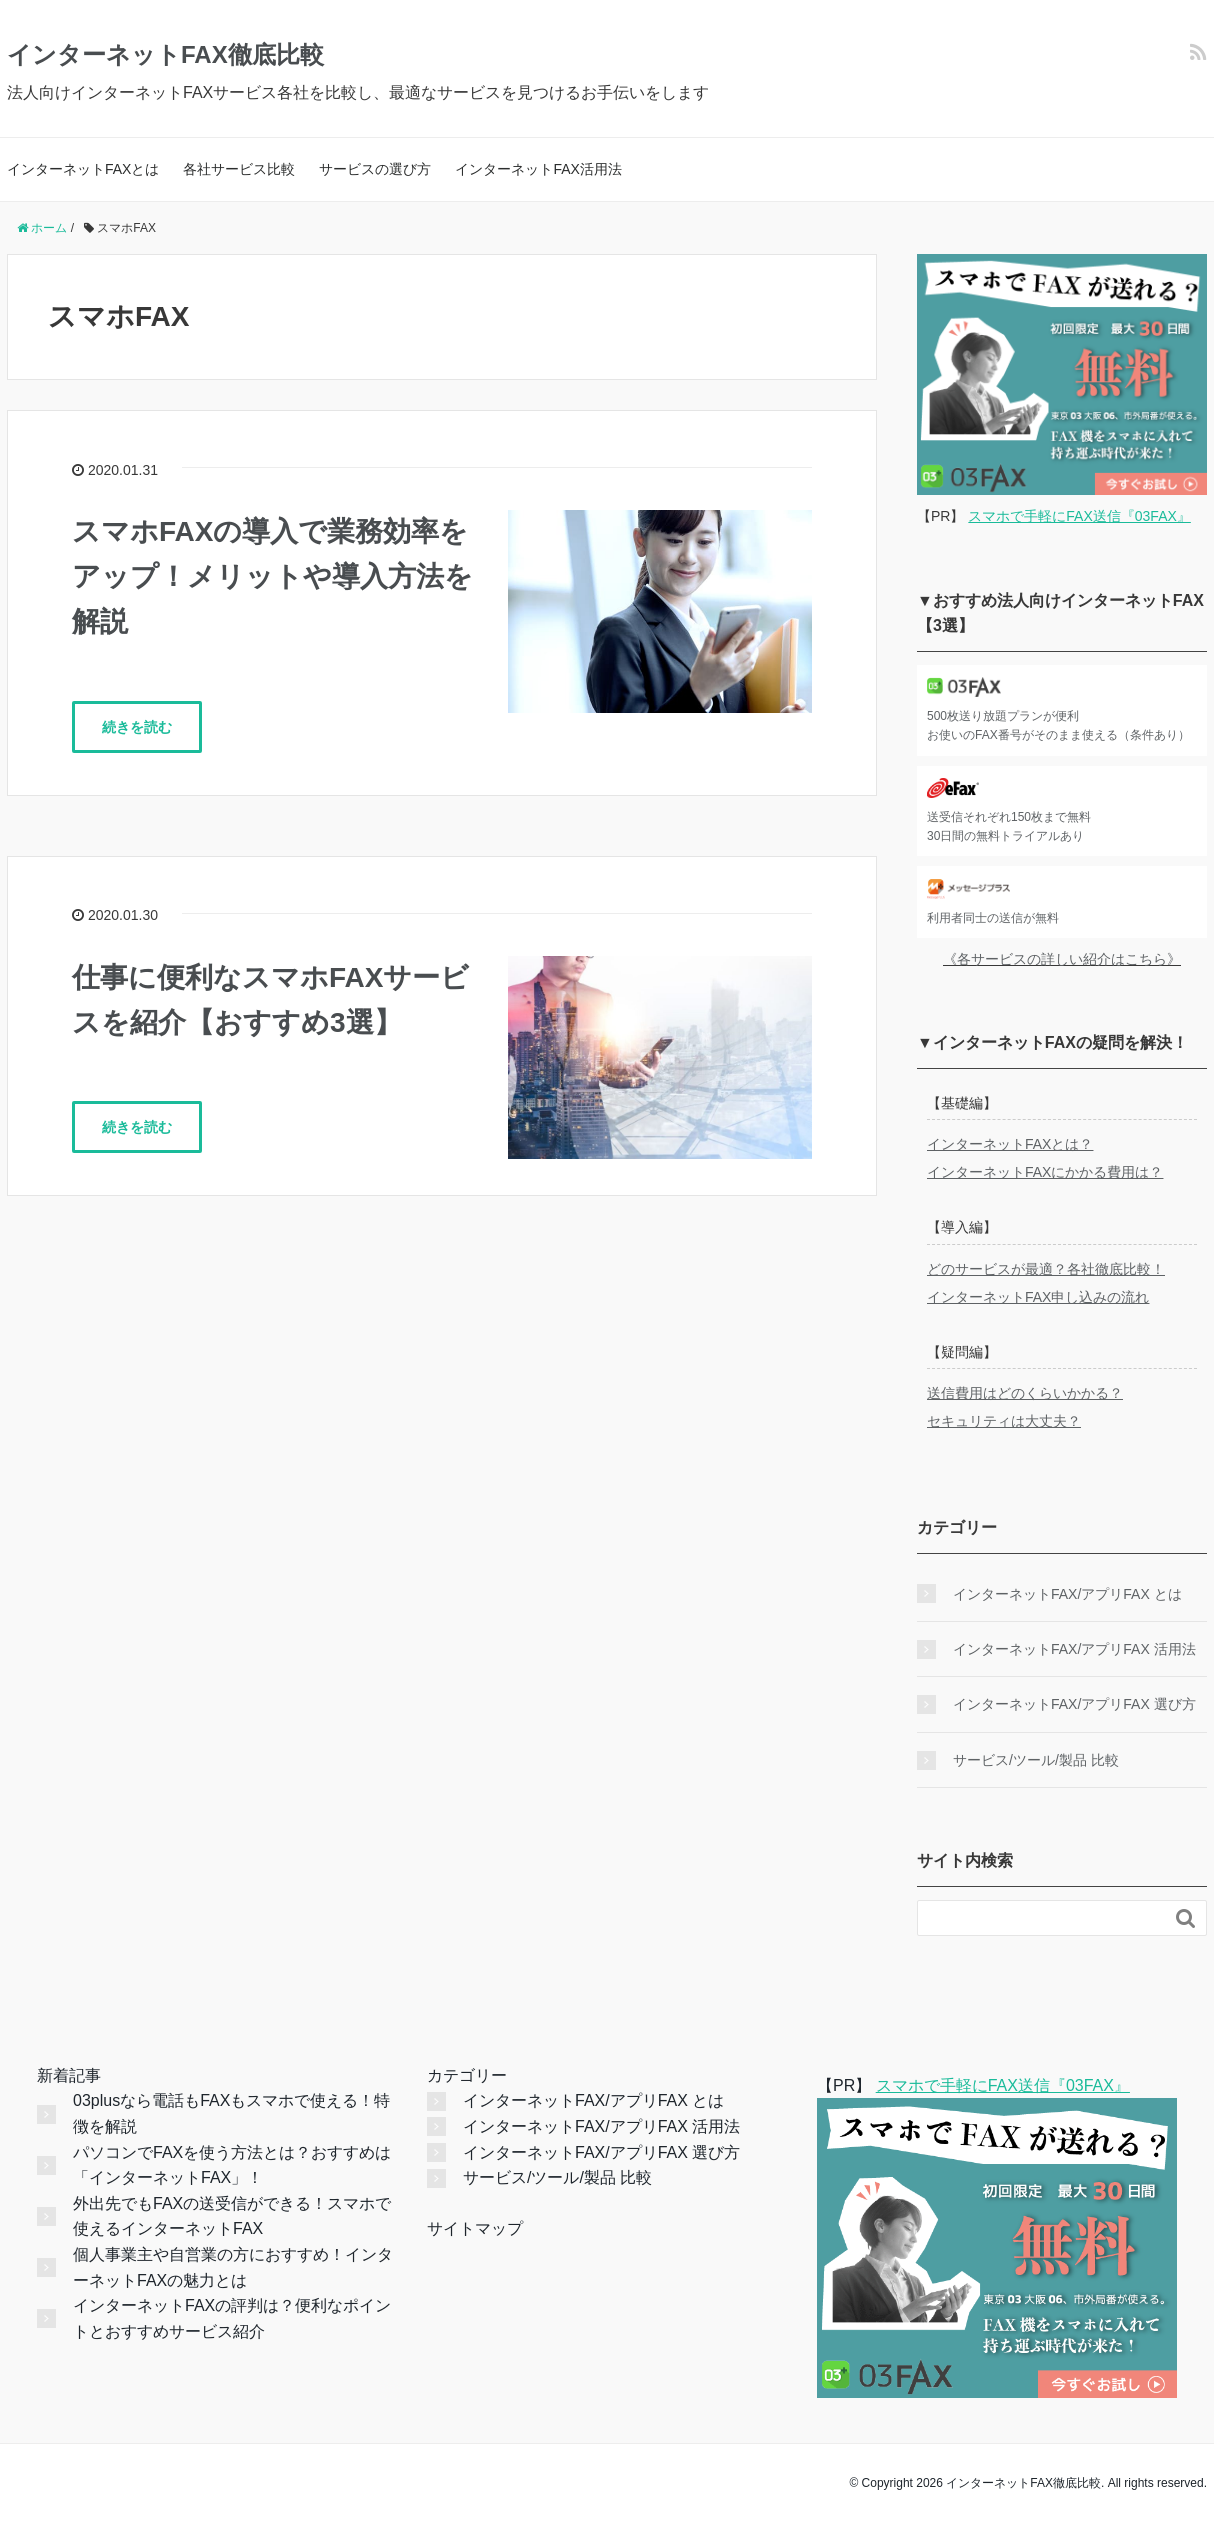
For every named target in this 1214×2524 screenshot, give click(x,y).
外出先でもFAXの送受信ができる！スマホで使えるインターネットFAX (232, 2216)
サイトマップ (475, 2228)
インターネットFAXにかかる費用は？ (1045, 1172)
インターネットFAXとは (83, 169)
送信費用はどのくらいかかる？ (1025, 1393)
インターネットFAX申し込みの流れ (1038, 1297)
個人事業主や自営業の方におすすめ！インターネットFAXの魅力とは (233, 2267)
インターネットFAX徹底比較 (165, 54)
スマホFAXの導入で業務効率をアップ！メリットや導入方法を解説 (272, 576)
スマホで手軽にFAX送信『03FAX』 (1079, 516)
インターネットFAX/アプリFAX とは (1067, 1594)
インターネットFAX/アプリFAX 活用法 (1074, 1649)
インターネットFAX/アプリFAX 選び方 (1074, 1704)
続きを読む (137, 727)
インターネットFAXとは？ (1010, 1144)
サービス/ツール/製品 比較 (1036, 1760)
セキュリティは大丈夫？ (1004, 1421)
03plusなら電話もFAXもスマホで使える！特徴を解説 (231, 2113)
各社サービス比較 (239, 169)
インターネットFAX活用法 (538, 169)
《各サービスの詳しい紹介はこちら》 (1062, 959)
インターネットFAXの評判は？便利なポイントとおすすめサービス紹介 (232, 2318)
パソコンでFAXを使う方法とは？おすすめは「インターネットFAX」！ (232, 2165)
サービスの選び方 (375, 169)
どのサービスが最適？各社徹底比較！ (1046, 1269)
